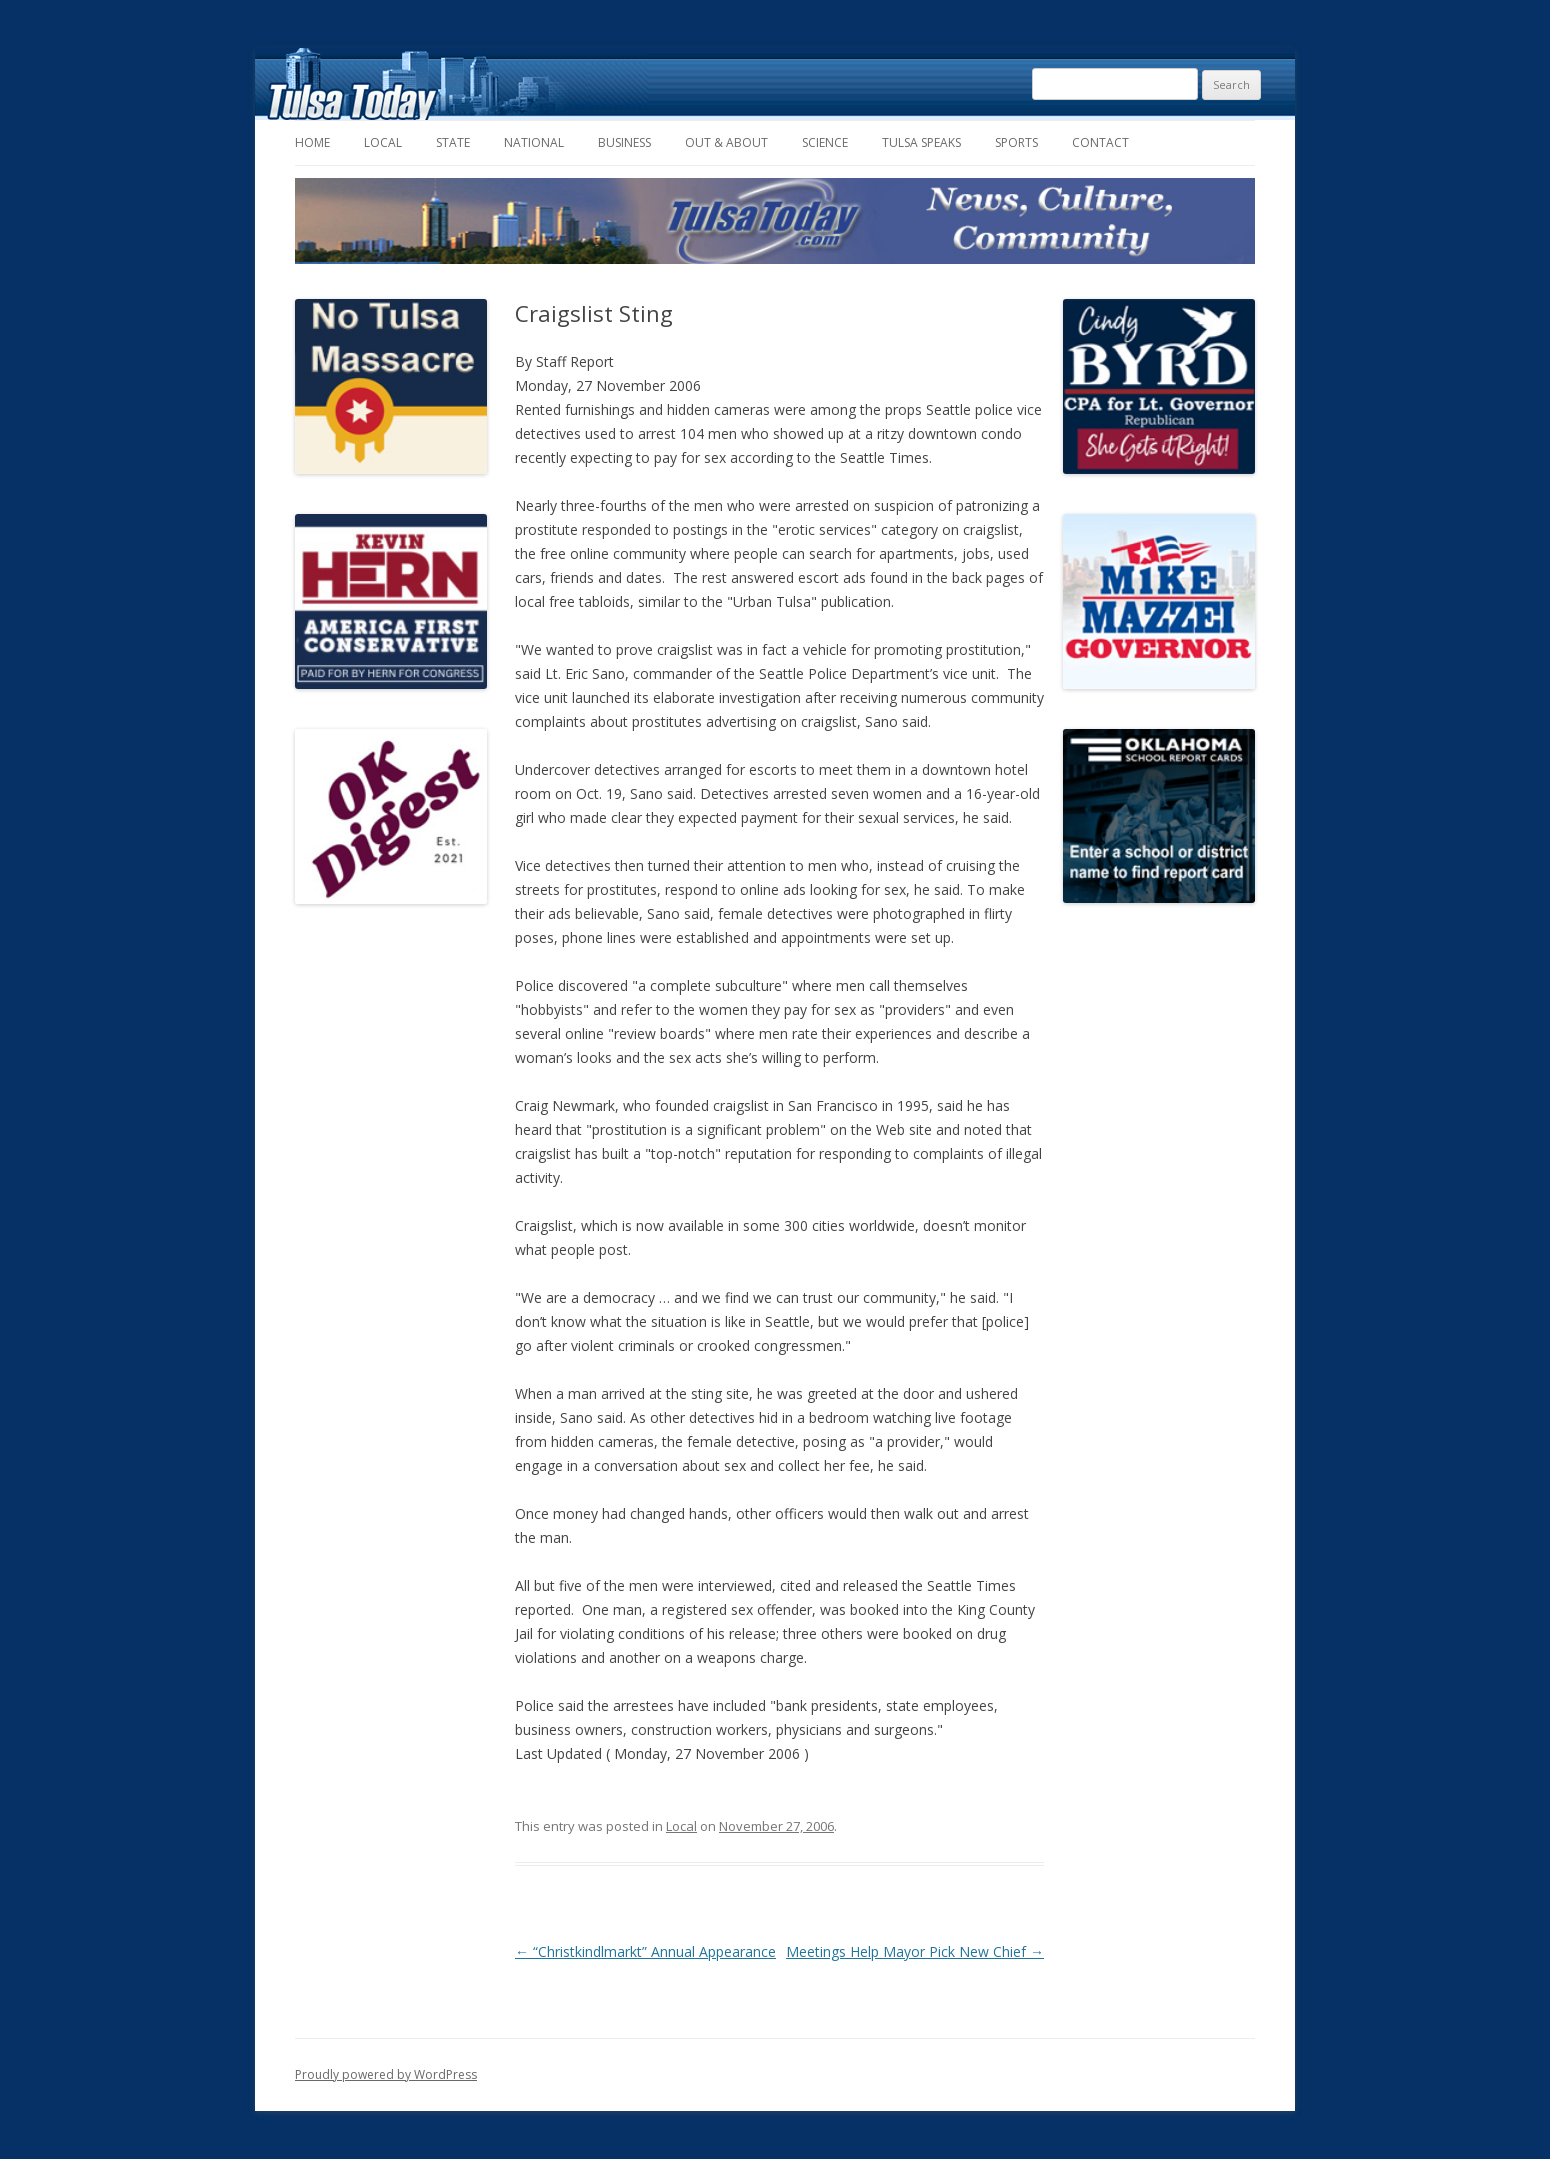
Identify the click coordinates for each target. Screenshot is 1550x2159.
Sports (1016, 142)
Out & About (726, 142)
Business (624, 142)
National (534, 142)
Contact (1100, 142)
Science (825, 142)
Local (383, 142)
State (453, 142)
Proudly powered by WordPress (386, 2074)
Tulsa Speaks (921, 142)
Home (312, 142)
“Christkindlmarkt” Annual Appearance (645, 1951)
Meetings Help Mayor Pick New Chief (915, 1951)
